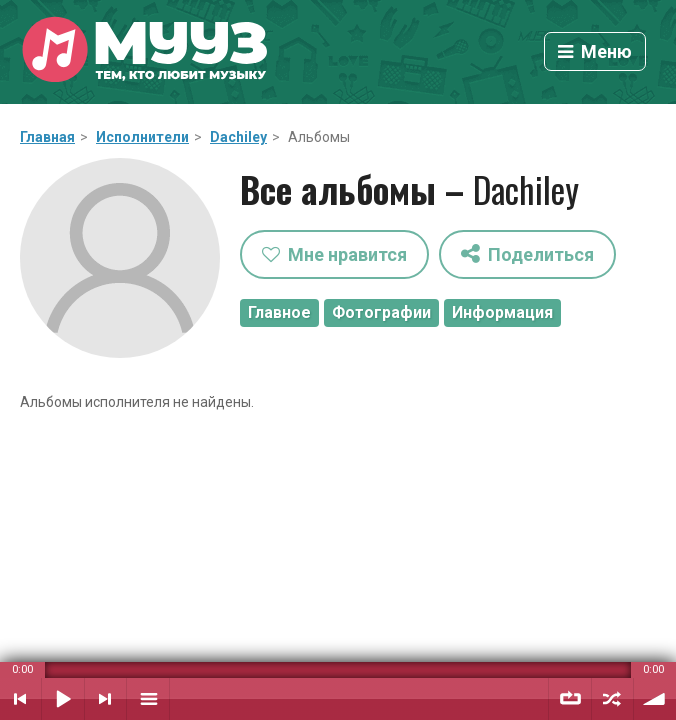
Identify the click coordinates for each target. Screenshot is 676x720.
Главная (47, 137)
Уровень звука (655, 699)
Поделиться (527, 253)
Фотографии (381, 312)
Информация (502, 312)
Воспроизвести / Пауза (63, 699)
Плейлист (148, 699)
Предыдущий (20, 699)
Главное (279, 312)
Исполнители (142, 137)
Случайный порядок (612, 699)
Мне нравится (334, 254)
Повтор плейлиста (570, 699)
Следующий (105, 699)
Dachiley (238, 137)
